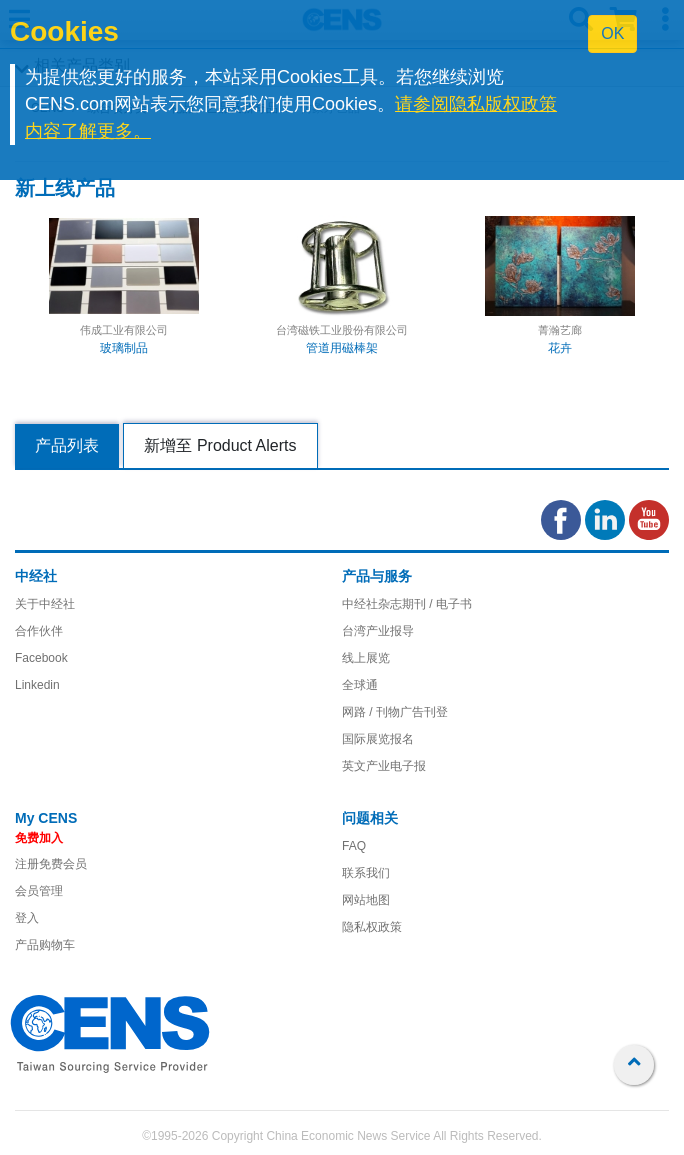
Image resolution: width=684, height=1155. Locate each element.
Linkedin (37, 685)
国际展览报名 (378, 739)
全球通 (360, 685)
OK (612, 33)
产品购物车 (45, 945)
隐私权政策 (372, 927)
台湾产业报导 (378, 631)
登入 (27, 918)
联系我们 (366, 873)
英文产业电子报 (384, 766)
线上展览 (366, 658)
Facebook (41, 658)
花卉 (560, 348)
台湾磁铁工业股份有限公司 (342, 330)
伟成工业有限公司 (124, 330)
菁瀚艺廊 (560, 330)
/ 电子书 (449, 604)
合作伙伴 (39, 631)
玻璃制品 (124, 348)
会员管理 (39, 891)
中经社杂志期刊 (384, 604)
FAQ (354, 846)
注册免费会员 (51, 864)
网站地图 (366, 900)
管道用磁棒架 (342, 348)
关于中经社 (45, 604)
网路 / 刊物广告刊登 (395, 712)
